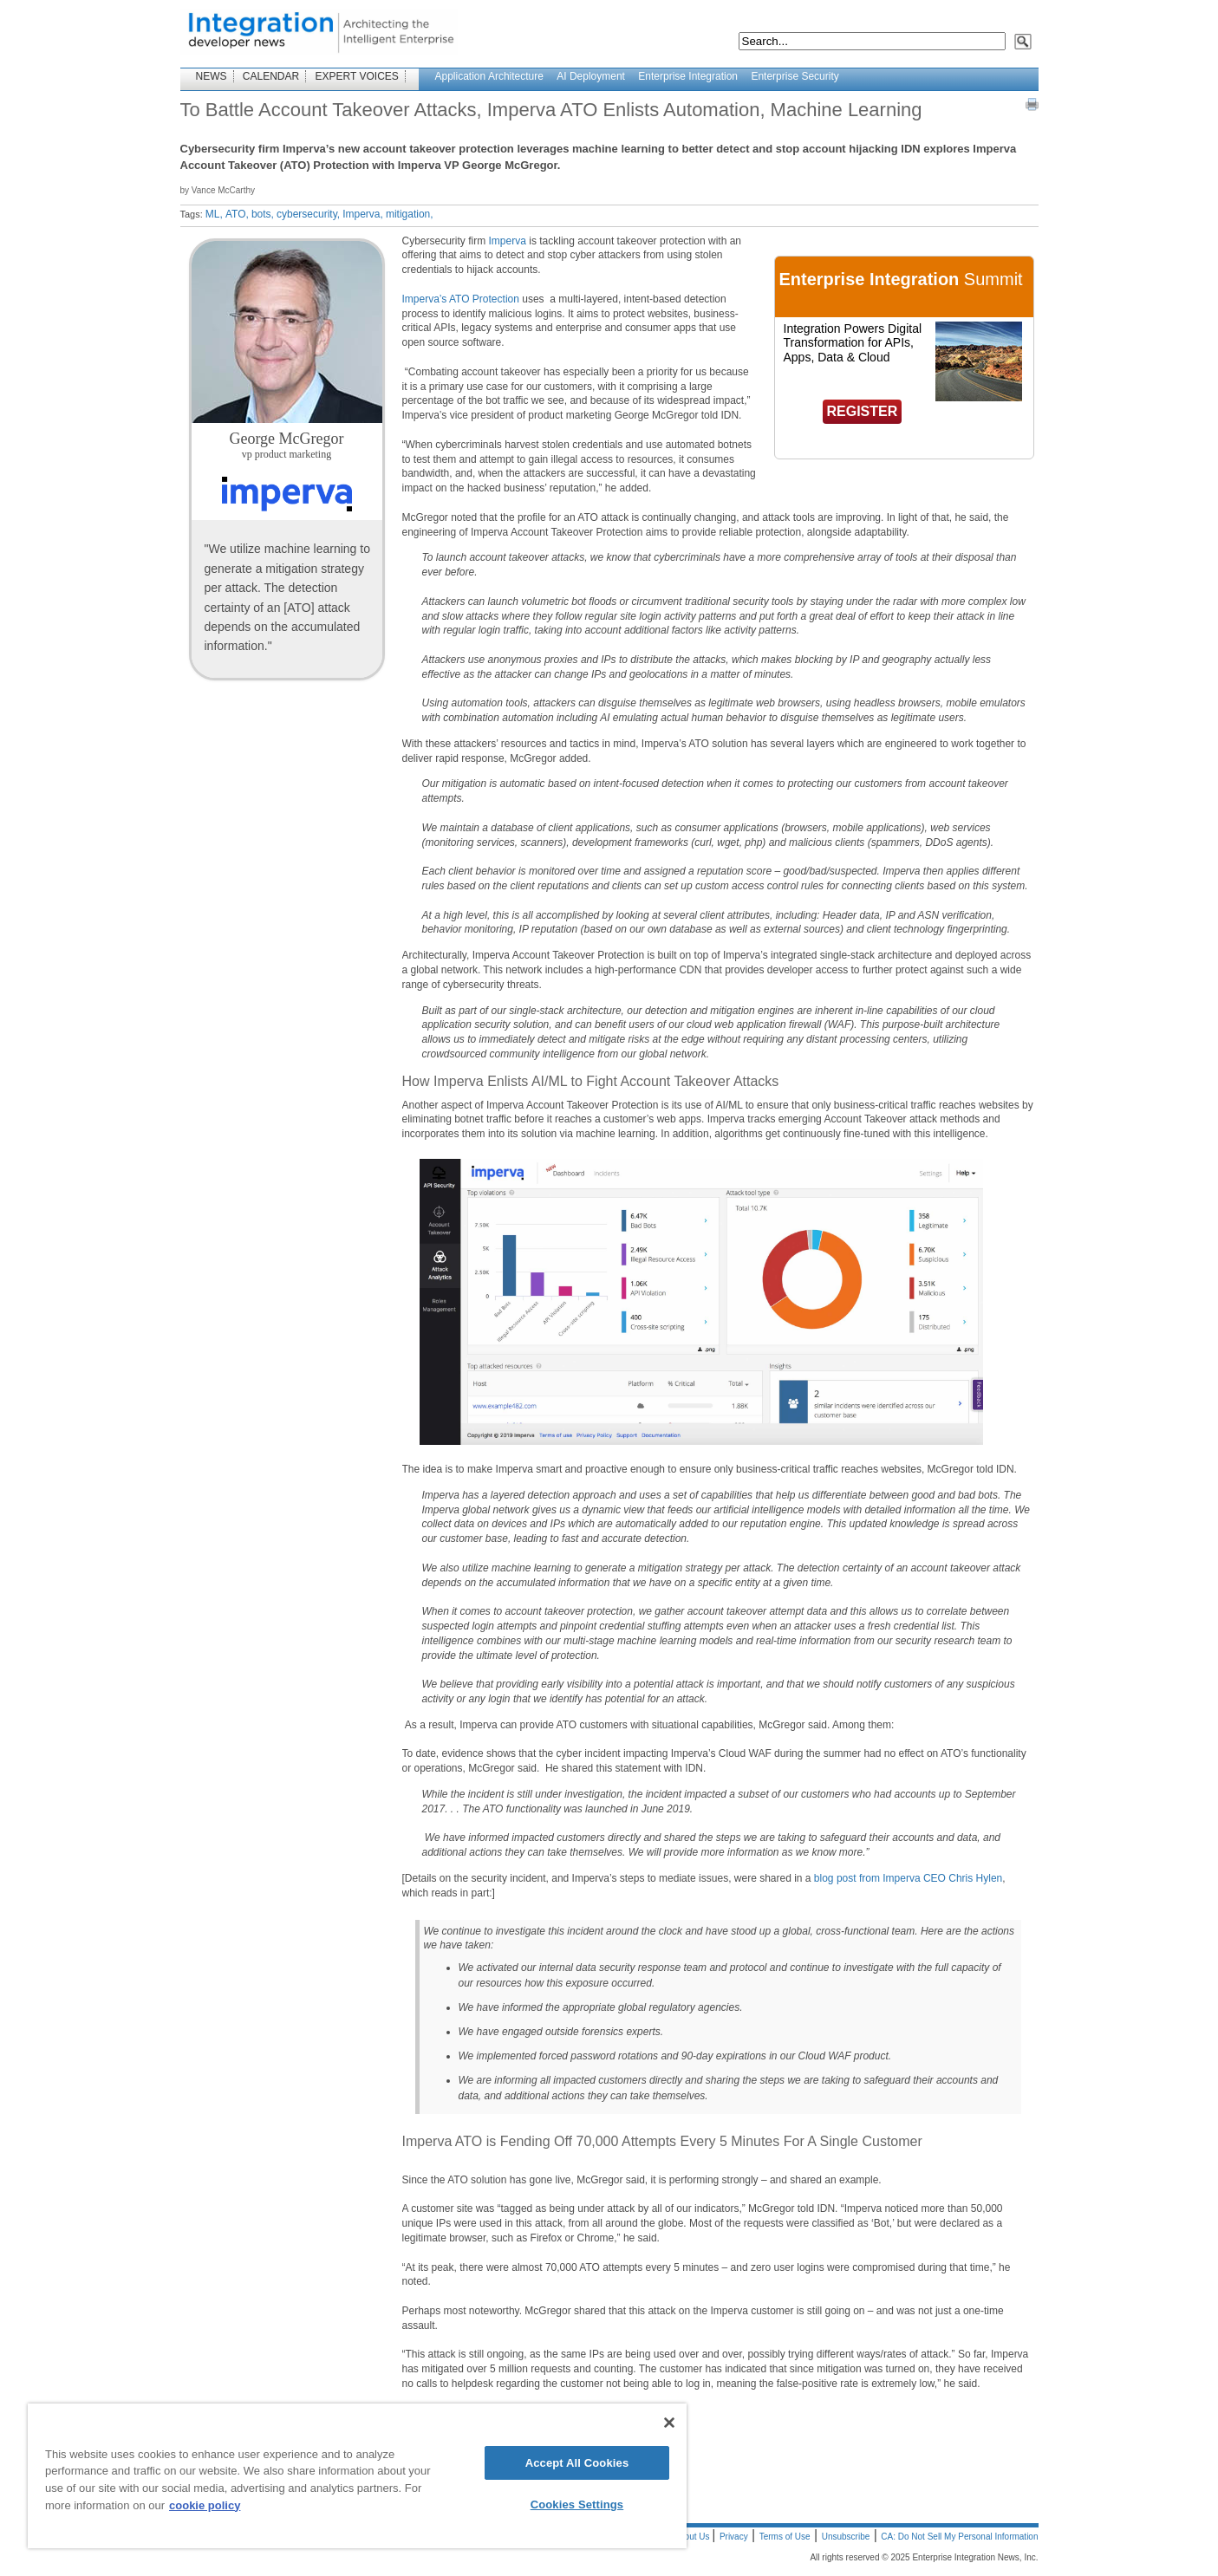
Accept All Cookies (577, 2462)
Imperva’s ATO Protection (460, 299)
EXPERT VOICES (357, 76)
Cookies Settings (577, 2504)
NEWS (211, 76)
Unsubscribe (846, 2536)
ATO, (237, 214)
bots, (262, 214)
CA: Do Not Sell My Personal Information (959, 2536)
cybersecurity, (308, 214)
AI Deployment (591, 76)
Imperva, (362, 214)
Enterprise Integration (688, 76)
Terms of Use (785, 2536)
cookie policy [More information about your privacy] (204, 2505)
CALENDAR (271, 76)
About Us (693, 2536)
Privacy (734, 2536)
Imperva (505, 241)
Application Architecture (489, 76)
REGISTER (862, 411)
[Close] (669, 2422)
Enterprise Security (794, 76)
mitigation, (409, 214)
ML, (214, 214)
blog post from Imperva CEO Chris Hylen (908, 1878)
